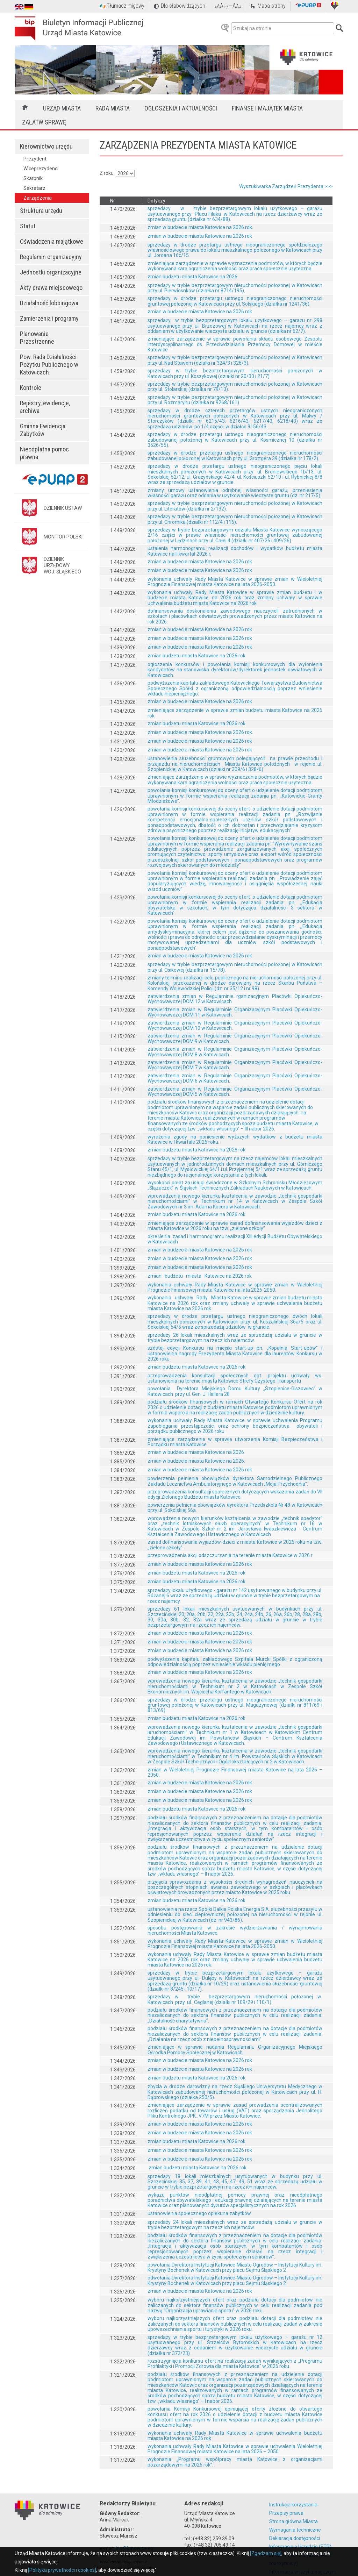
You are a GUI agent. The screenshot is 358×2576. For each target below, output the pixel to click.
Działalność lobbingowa (49, 303)
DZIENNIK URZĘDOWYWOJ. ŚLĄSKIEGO (62, 565)
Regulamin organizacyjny (51, 257)
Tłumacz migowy (125, 5)
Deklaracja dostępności (294, 2538)
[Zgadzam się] (265, 2553)
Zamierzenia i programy (49, 318)
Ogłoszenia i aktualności (180, 108)
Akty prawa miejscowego (51, 287)
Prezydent (34, 159)
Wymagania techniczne (295, 2530)
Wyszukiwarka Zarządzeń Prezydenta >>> (286, 186)
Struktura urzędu (41, 210)
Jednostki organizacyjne (50, 272)
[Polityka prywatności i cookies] (62, 2570)
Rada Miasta (112, 108)
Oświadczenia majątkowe (51, 241)
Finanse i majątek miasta (267, 108)
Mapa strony (272, 5)
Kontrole (30, 387)
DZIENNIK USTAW (63, 508)
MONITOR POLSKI (63, 537)
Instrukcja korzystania (293, 2504)
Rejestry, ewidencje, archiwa (45, 406)
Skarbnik (33, 178)
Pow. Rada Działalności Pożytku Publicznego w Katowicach (49, 364)
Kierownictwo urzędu (46, 146)
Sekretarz (34, 188)
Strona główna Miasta (293, 2521)
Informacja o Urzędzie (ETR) (300, 2546)
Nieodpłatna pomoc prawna (44, 453)
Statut (28, 226)
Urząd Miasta (62, 108)
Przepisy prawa (286, 2513)
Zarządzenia (37, 198)
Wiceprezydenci (40, 168)
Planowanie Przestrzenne (37, 337)
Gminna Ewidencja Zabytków (42, 429)
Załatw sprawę (44, 122)
